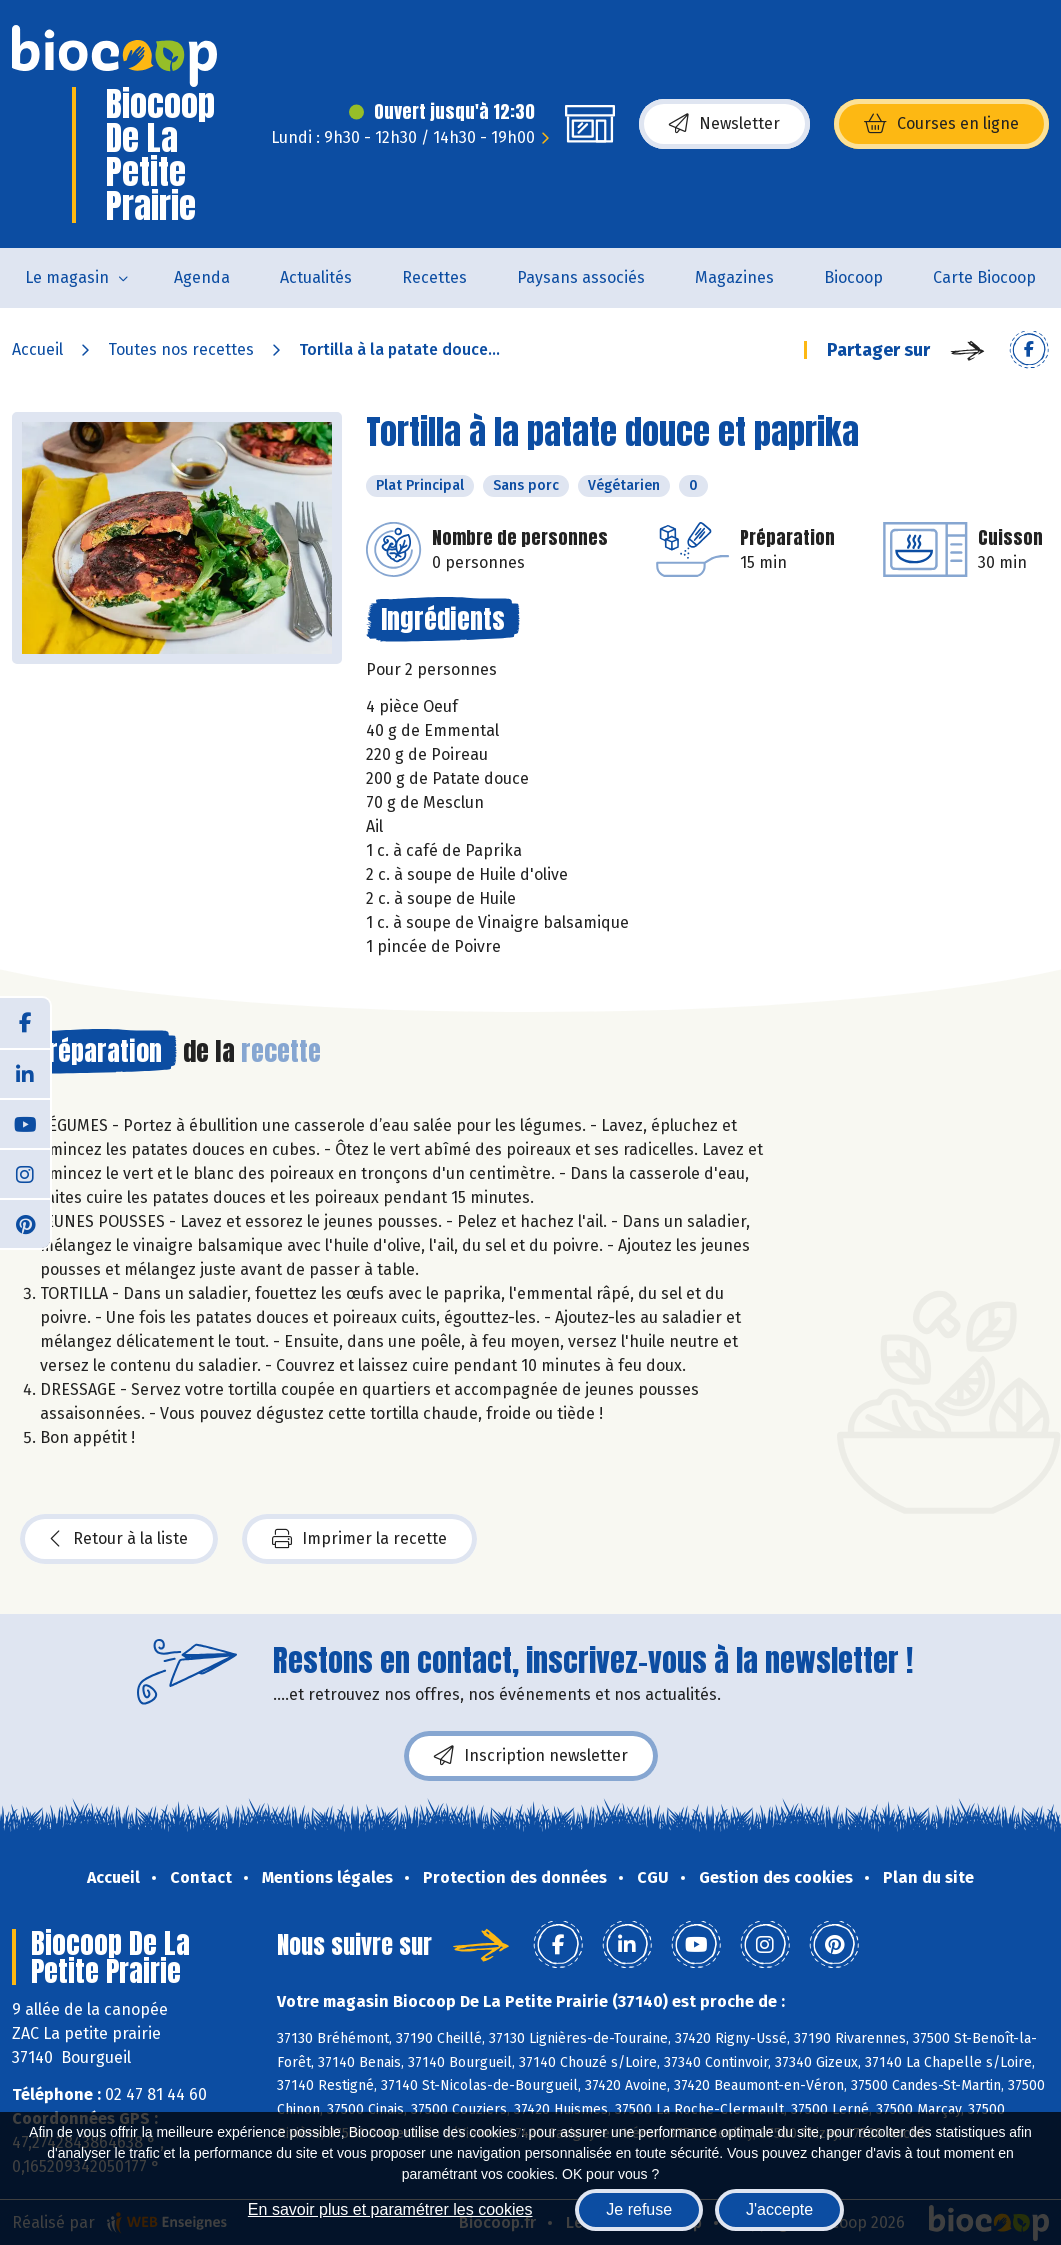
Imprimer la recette (359, 1539)
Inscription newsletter (531, 1756)
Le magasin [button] (67, 277)
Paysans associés (581, 277)
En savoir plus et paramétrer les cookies (390, 2209)
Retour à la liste (119, 1539)
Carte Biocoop (984, 277)
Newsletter (724, 124)
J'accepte (779, 2209)
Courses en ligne (941, 124)
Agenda (202, 277)
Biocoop (853, 277)
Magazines (734, 277)
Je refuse (639, 2209)
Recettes (434, 277)
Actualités (316, 277)
